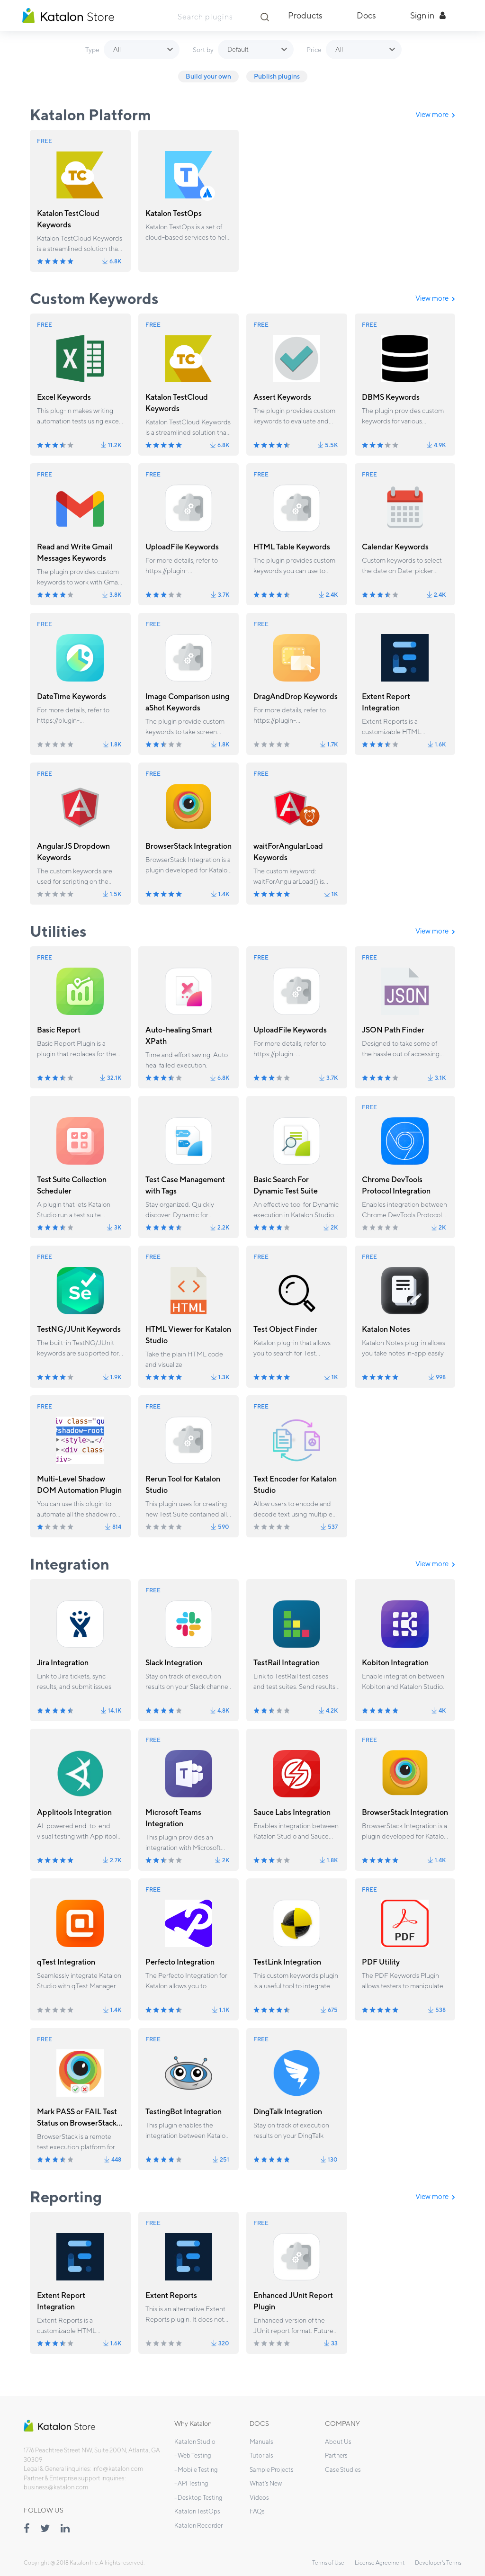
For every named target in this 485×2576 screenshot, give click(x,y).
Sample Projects (272, 2469)
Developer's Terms (438, 2562)
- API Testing (191, 2483)
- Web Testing (192, 2455)
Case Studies (343, 2469)
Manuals (261, 2441)
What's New (266, 2483)
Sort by (203, 50)
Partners (336, 2455)
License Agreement (379, 2562)
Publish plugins (277, 76)
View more (435, 114)
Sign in (428, 15)
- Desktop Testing (198, 2497)
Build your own (208, 76)
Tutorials (261, 2455)
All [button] (117, 49)
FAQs (257, 2511)
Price (314, 50)
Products (305, 15)
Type (92, 50)
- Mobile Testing (196, 2469)
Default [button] (238, 49)
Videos (259, 2497)
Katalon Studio (195, 2441)
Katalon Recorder (198, 2525)
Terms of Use (328, 2562)
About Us (338, 2441)
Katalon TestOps (197, 2511)
